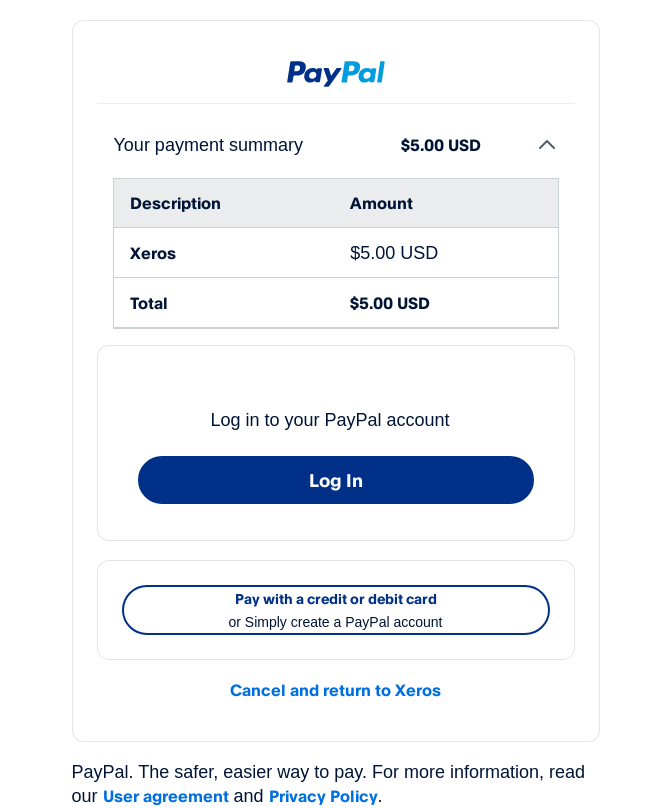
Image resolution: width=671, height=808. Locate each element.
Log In (336, 480)
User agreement (166, 796)
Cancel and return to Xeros (335, 690)
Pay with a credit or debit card (336, 612)
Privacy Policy (323, 796)
